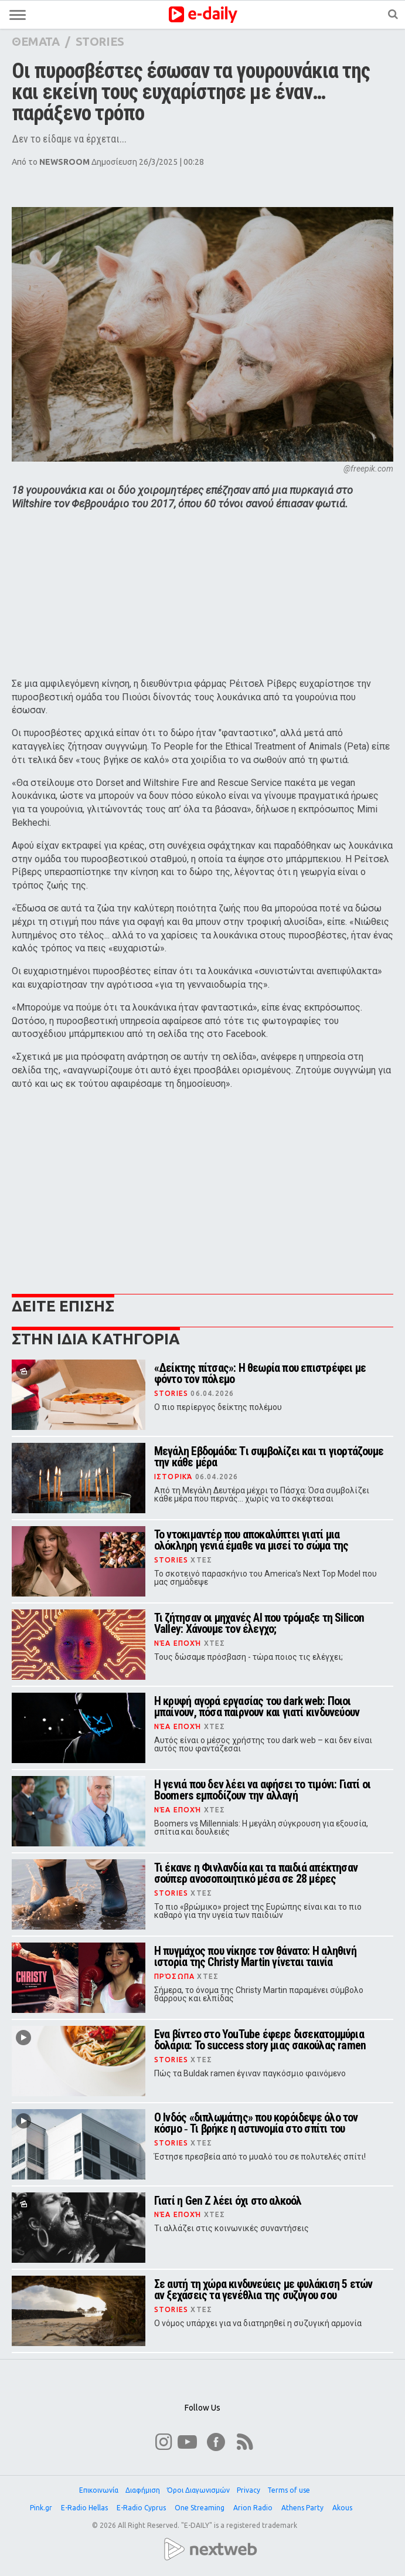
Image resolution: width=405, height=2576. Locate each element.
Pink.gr (42, 2507)
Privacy (248, 2490)
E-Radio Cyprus (142, 2507)
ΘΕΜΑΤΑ (36, 41)
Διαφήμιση (142, 2490)
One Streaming (200, 2507)
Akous (343, 2507)
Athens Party (303, 2507)
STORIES (100, 41)
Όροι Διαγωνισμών (198, 2490)
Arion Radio (253, 2507)
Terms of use (288, 2490)
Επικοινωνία (98, 2490)
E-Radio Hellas (85, 2507)
